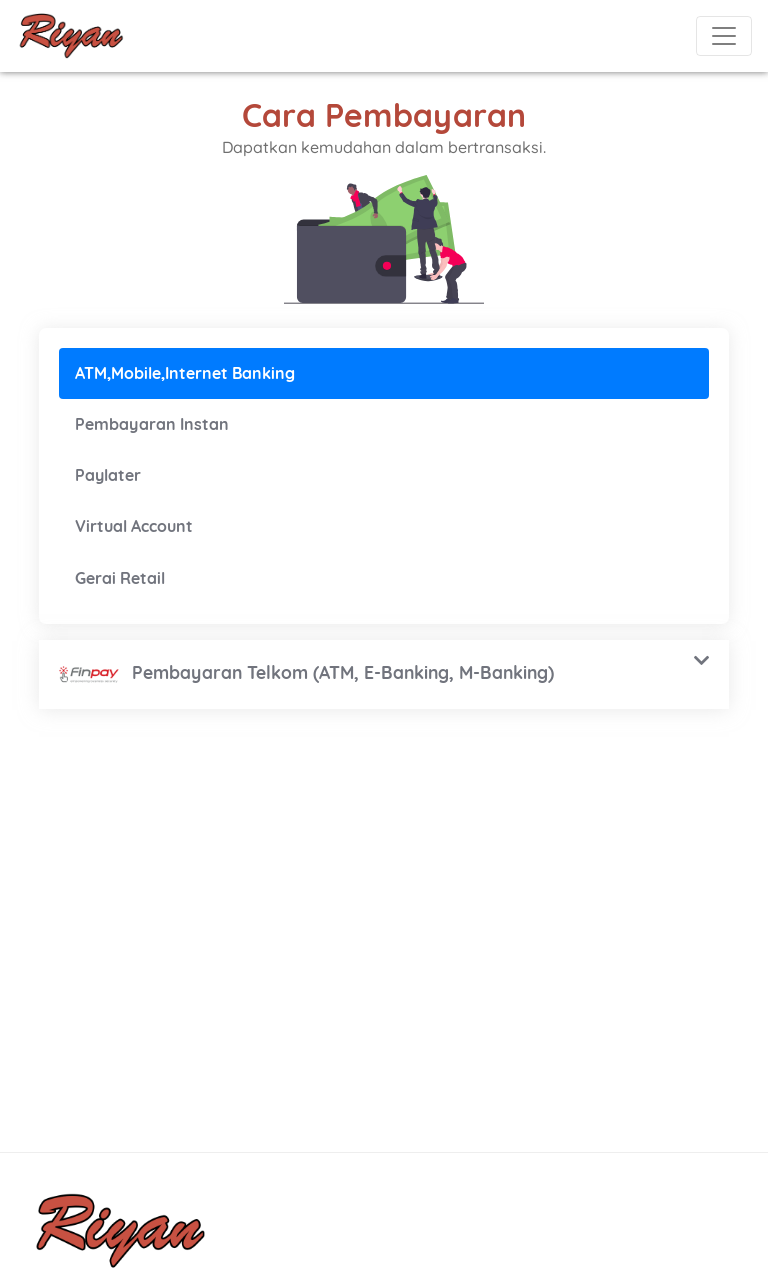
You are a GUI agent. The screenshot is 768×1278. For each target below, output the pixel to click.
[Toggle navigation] (724, 36)
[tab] (384, 373)
